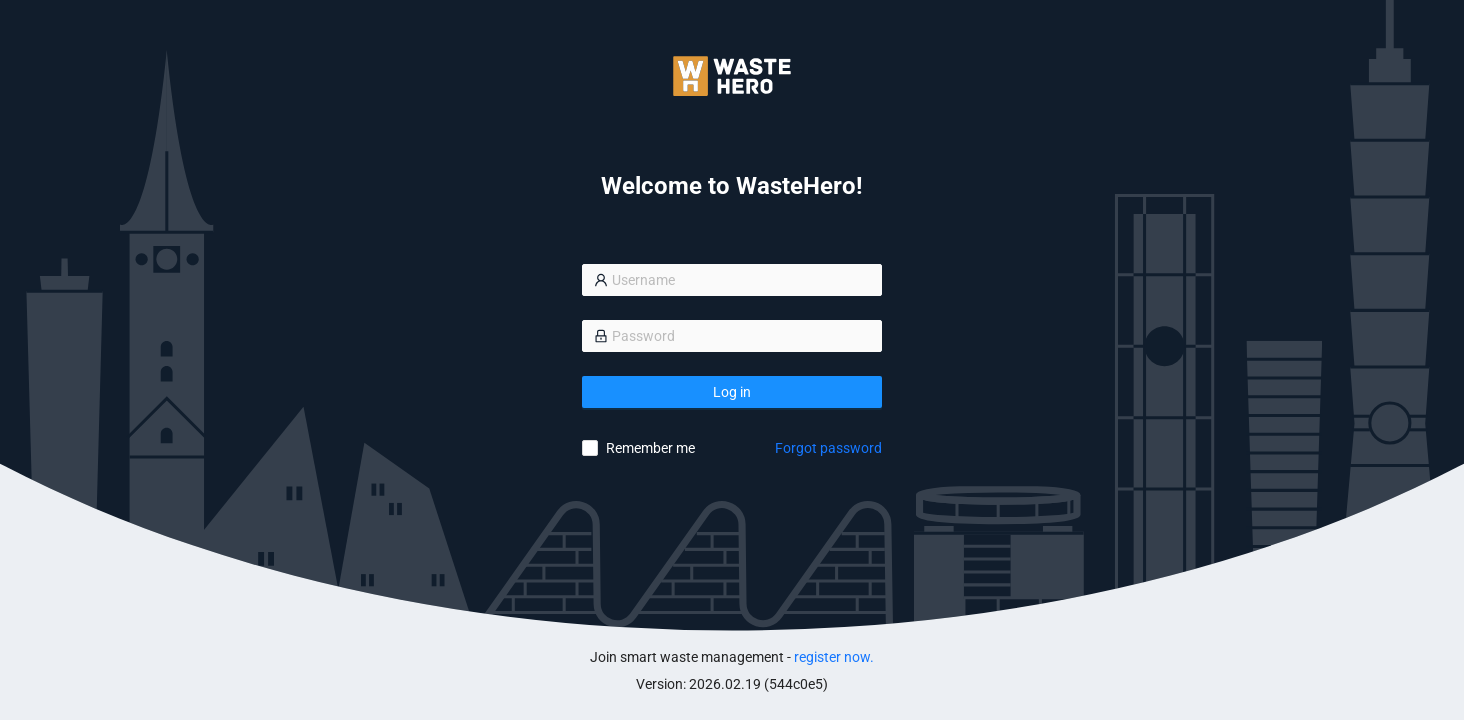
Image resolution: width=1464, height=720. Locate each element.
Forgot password (828, 448)
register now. (834, 657)
